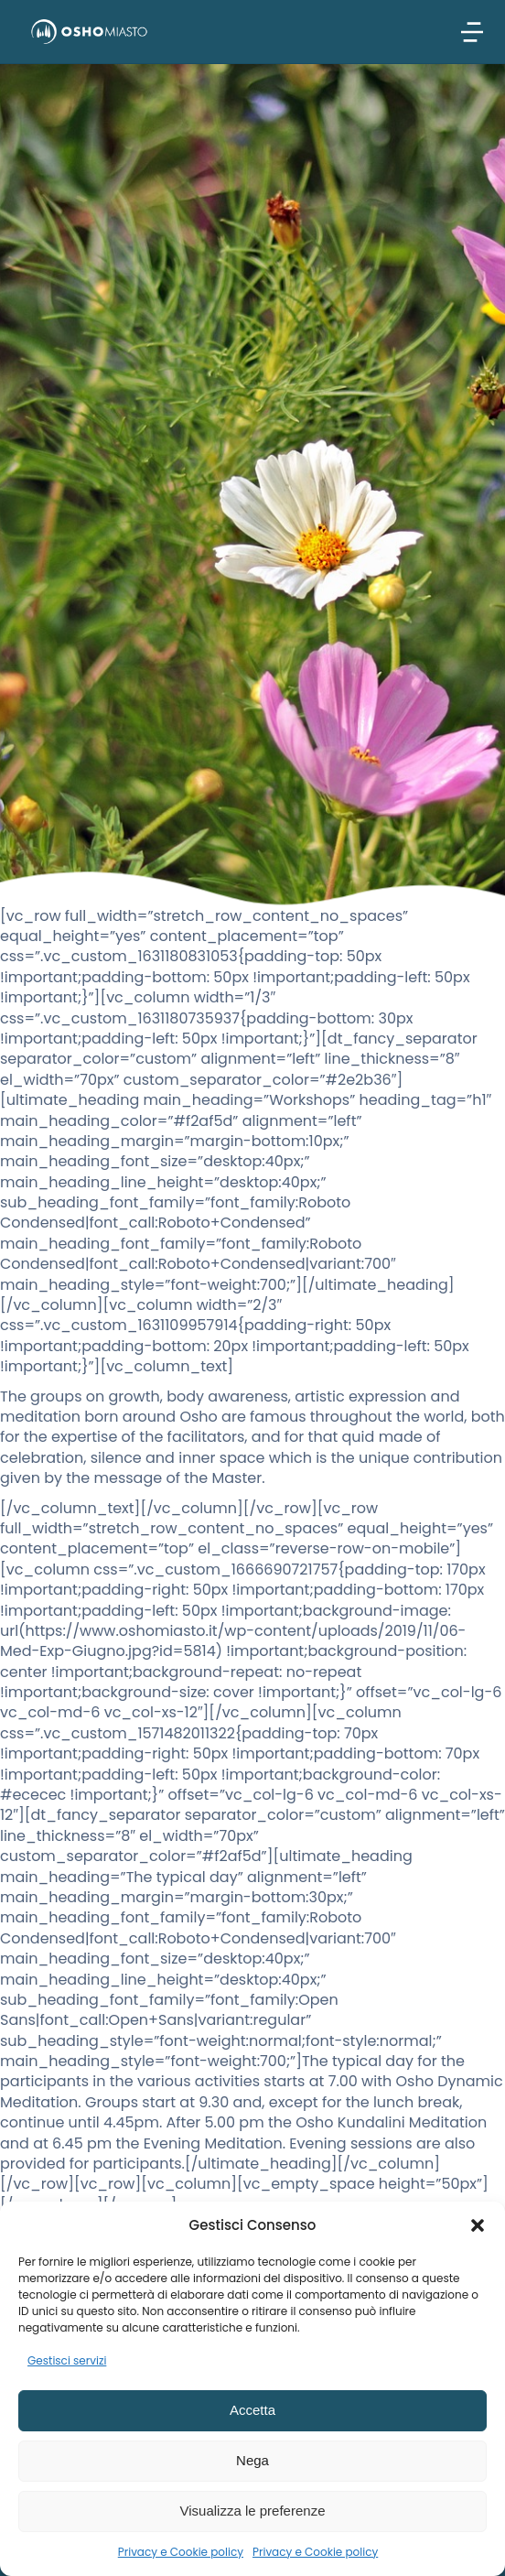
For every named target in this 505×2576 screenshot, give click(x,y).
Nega (252, 2460)
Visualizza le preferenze (253, 2510)
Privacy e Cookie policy (180, 2552)
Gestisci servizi (66, 2360)
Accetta (252, 2410)
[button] (477, 2225)
